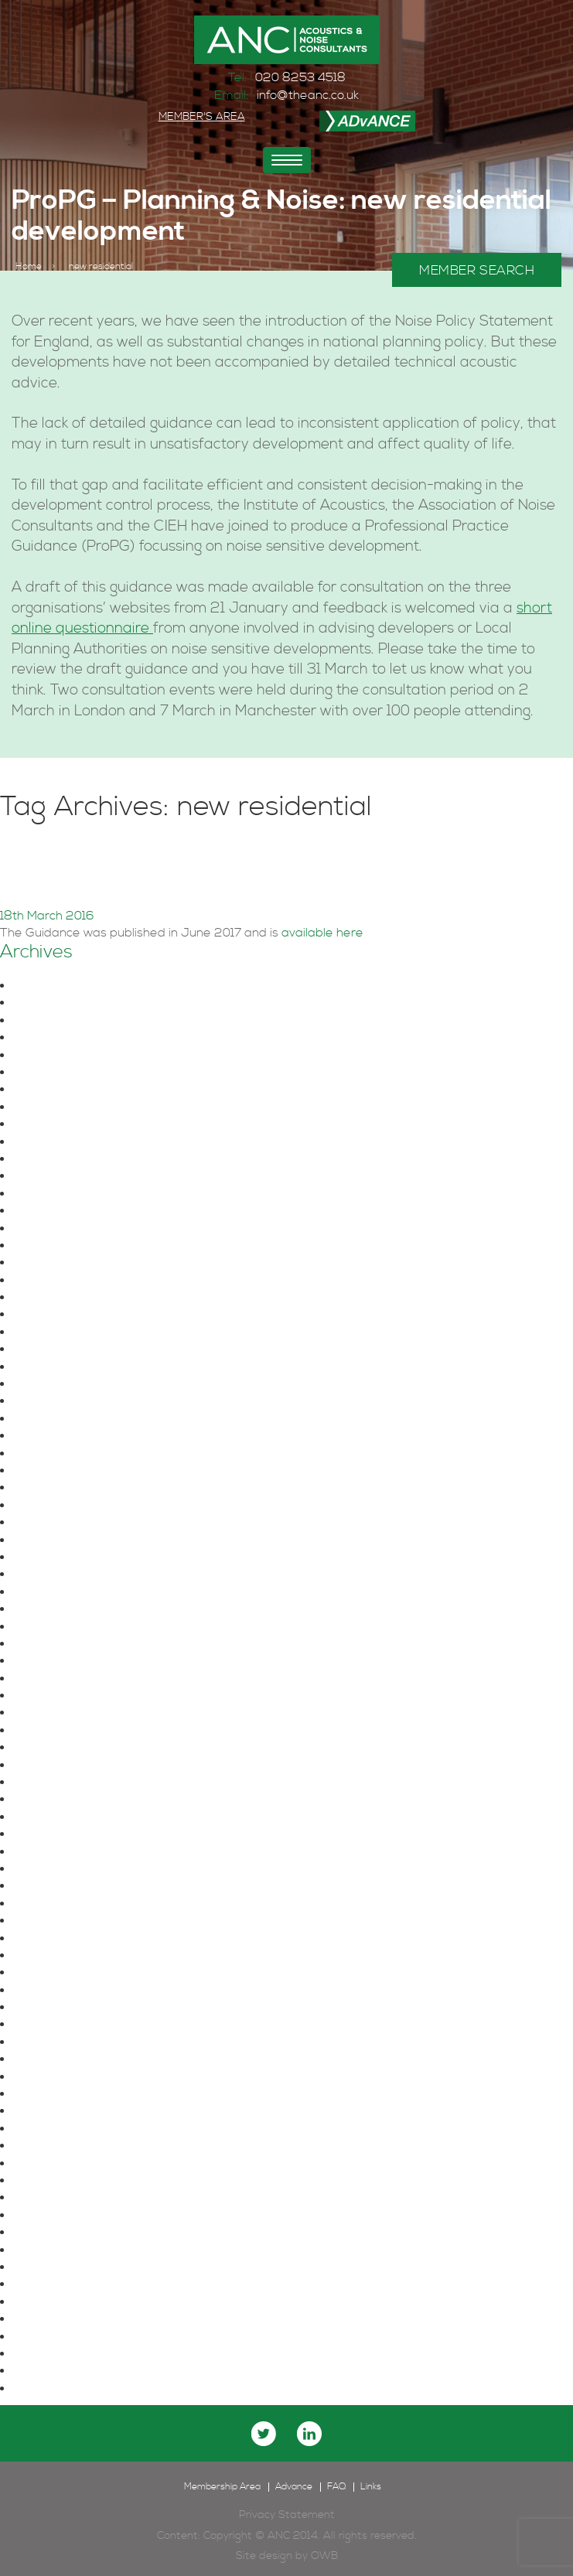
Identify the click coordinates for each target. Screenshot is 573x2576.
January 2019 (57, 1765)
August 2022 (55, 1297)
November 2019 (63, 1609)
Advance (293, 2487)
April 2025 (47, 1038)
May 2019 (45, 1696)
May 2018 (45, 1904)
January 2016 (57, 2198)
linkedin (309, 2433)
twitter (263, 2433)
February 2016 (59, 2181)
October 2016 (57, 2077)
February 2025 (61, 1072)
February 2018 (59, 1956)
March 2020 (52, 1574)
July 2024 (47, 1176)
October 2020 (59, 1505)
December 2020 (65, 1471)
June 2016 (48, 2111)
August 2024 (55, 1159)
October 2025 (59, 986)
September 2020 (69, 1522)
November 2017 (62, 1973)
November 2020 (65, 1488)
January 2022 (59, 1332)
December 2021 (64, 1349)
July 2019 (45, 1661)
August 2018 (53, 1852)
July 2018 (45, 1869)
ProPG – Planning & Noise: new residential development (270, 869)
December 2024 (65, 1107)
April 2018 (45, 1921)
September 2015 (66, 2250)
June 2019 (48, 1679)
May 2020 (47, 1557)
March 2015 (50, 2337)
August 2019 (53, 1644)
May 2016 (45, 2129)
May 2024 (47, 1211)
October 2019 (57, 1627)
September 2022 (69, 1280)
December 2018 (64, 1782)
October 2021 (57, 1384)
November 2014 (63, 2389)
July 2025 (47, 1003)
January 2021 (57, 1454)
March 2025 (52, 1055)
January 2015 (57, 2354)
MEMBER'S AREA (202, 117)
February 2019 (59, 1747)
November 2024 (65, 1124)
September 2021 (67, 1401)
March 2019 (50, 1730)
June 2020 (50, 1540)
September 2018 (67, 1834)
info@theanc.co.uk (308, 95)
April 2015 (45, 2319)
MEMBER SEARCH (476, 270)
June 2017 (47, 2024)
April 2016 (45, 2146)
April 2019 (45, 1713)
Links (370, 2487)
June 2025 (50, 1021)
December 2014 (63, 2371)
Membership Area (222, 2487)
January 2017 (56, 2059)
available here (322, 932)
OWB (324, 2556)
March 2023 (52, 1246)
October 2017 (56, 1990)
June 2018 (48, 1886)
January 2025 (59, 1089)
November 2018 (63, 1799)
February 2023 (61, 1263)
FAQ (336, 2487)
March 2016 (50, 2164)
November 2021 (63, 1367)
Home (28, 266)
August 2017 (52, 2007)
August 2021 (53, 1419)
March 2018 (50, 1939)
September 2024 (69, 1142)
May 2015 (44, 2302)
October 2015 (56, 2232)
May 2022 (47, 1314)
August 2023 (55, 1229)
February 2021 (59, 1436)
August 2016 (53, 2094)
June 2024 (50, 1194)
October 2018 (57, 1817)
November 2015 (63, 2215)
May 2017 (44, 2042)
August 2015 (52, 2267)
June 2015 (47, 2284)
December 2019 (64, 1592)
